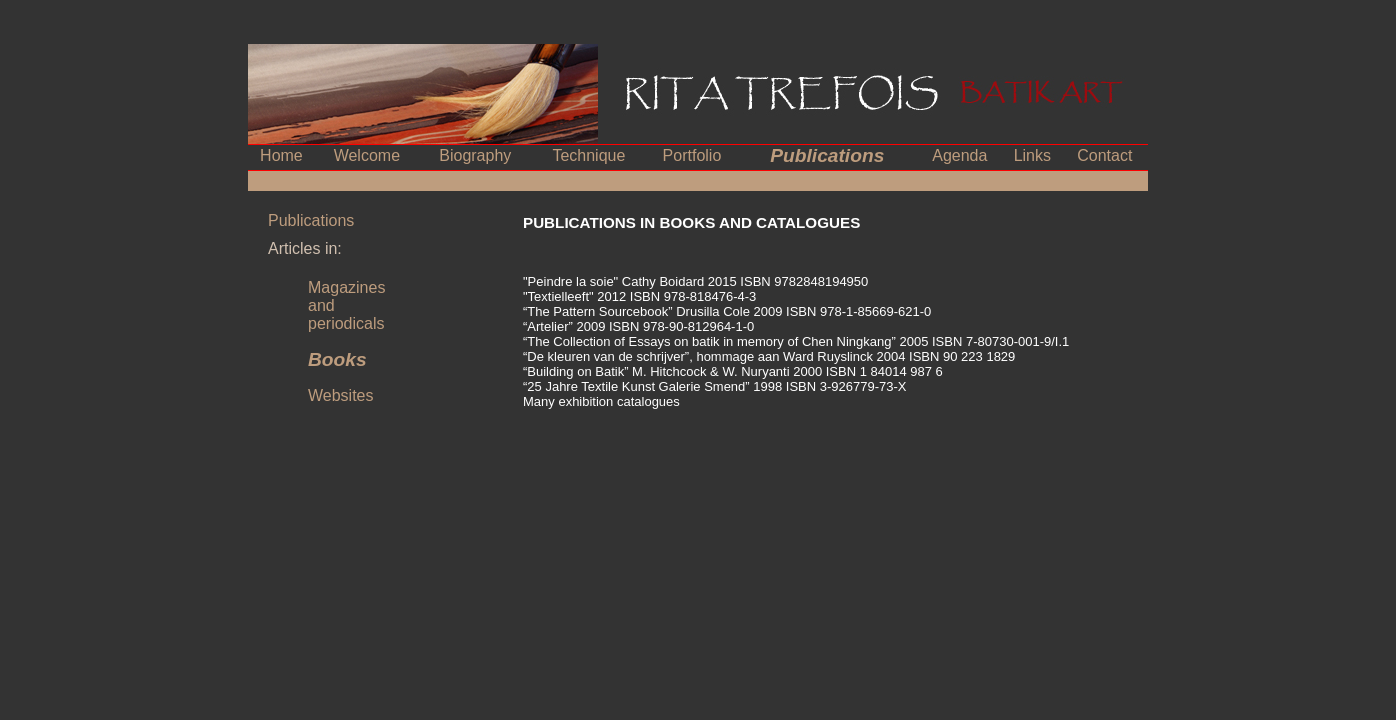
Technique (588, 155)
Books (337, 359)
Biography (475, 155)
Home (281, 155)
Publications (827, 155)
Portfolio (692, 155)
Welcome (367, 155)
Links (1032, 155)
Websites (341, 395)
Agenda (959, 155)
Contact (1104, 155)
